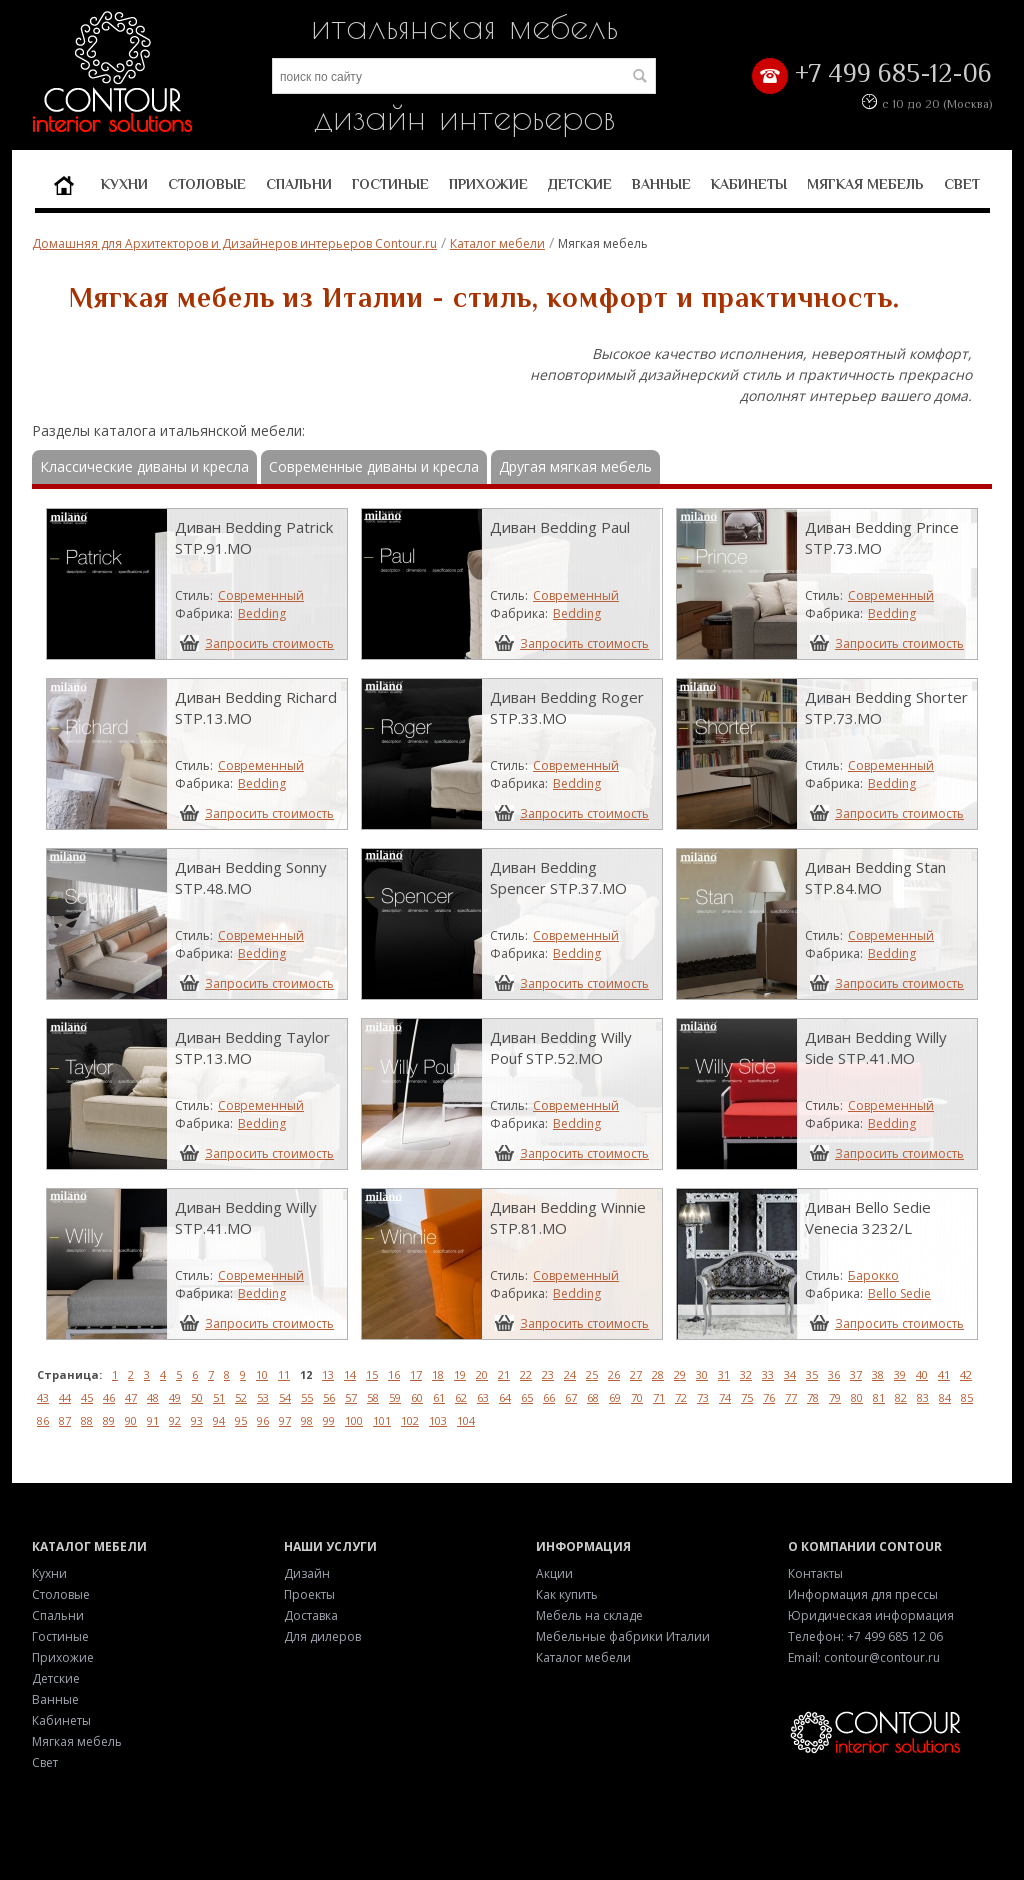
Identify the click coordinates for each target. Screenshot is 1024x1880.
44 (65, 1397)
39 (900, 1374)
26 (614, 1374)
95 (241, 1420)
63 (483, 1397)
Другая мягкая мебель (575, 466)
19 (460, 1374)
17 (416, 1374)
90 (131, 1420)
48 (153, 1397)
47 (131, 1397)
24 (570, 1374)
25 (592, 1374)
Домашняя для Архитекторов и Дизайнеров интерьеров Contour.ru (234, 243)
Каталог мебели (497, 243)
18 (438, 1374)
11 (284, 1374)
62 (461, 1397)
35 (812, 1374)
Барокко (873, 1275)
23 (548, 1374)
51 (219, 1397)
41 (944, 1374)
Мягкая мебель (865, 184)
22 (526, 1374)
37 (856, 1374)
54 (285, 1397)
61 (439, 1397)
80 (857, 1397)
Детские (580, 184)
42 (966, 1374)
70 (637, 1397)
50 (197, 1397)
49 (175, 1397)
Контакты (815, 1573)
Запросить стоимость (269, 643)
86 (43, 1420)
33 (768, 1374)
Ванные (661, 184)
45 (87, 1397)
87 (65, 1420)
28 (658, 1374)
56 (329, 1397)
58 (373, 1397)
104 (466, 1420)
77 (791, 1397)
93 (197, 1420)
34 (790, 1374)
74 (725, 1397)
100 (354, 1420)
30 (702, 1374)
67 (571, 1397)
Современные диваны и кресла (374, 466)
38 (878, 1374)
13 (328, 1374)
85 (967, 1397)
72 (681, 1397)
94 (219, 1420)
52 (241, 1397)
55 (307, 1397)
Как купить (567, 1594)
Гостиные (390, 184)
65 (527, 1397)
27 (636, 1374)
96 (263, 1420)
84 (945, 1397)
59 (395, 1397)
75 (747, 1397)
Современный (261, 595)
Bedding (262, 613)
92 (175, 1420)
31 (724, 1374)
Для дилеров (322, 1636)
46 (109, 1397)
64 (505, 1397)
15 (372, 1374)
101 (382, 1420)
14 (350, 1374)
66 (549, 1397)
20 (482, 1374)
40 (922, 1374)
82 (901, 1397)
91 (153, 1420)
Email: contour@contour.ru (864, 1657)
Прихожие (488, 184)
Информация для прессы (863, 1594)
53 (263, 1397)
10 (262, 1374)
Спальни (299, 184)
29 (680, 1374)
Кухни (124, 184)
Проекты (309, 1594)
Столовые (207, 184)
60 (417, 1397)
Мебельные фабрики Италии (623, 1636)
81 (879, 1397)
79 (835, 1397)
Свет (962, 184)
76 (769, 1397)
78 (813, 1397)
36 (834, 1374)
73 (703, 1397)
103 (438, 1420)
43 (43, 1397)
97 (285, 1420)
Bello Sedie (899, 1293)
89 (109, 1420)
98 (307, 1420)
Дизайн (307, 1573)
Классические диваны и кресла (144, 466)
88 (87, 1420)
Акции (554, 1573)
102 (410, 1420)
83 (923, 1397)
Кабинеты (749, 184)
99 (329, 1420)
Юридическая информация (871, 1615)
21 (504, 1374)
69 (615, 1397)
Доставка (311, 1615)
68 (593, 1397)
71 (659, 1397)
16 (394, 1374)
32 (746, 1374)
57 (351, 1397)
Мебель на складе (589, 1615)
